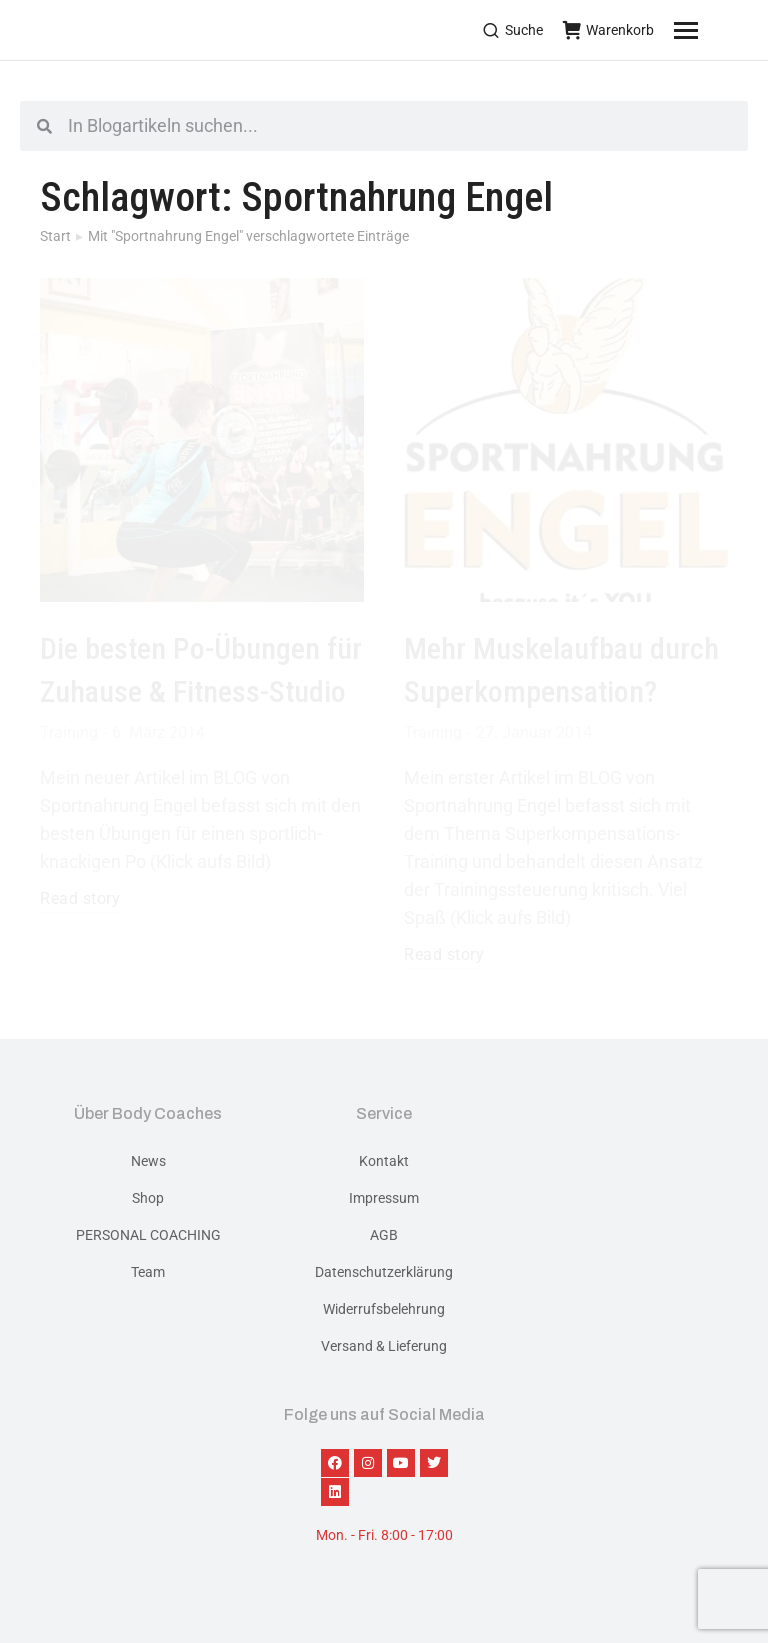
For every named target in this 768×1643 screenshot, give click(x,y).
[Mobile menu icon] (711, 30)
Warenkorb (608, 30)
